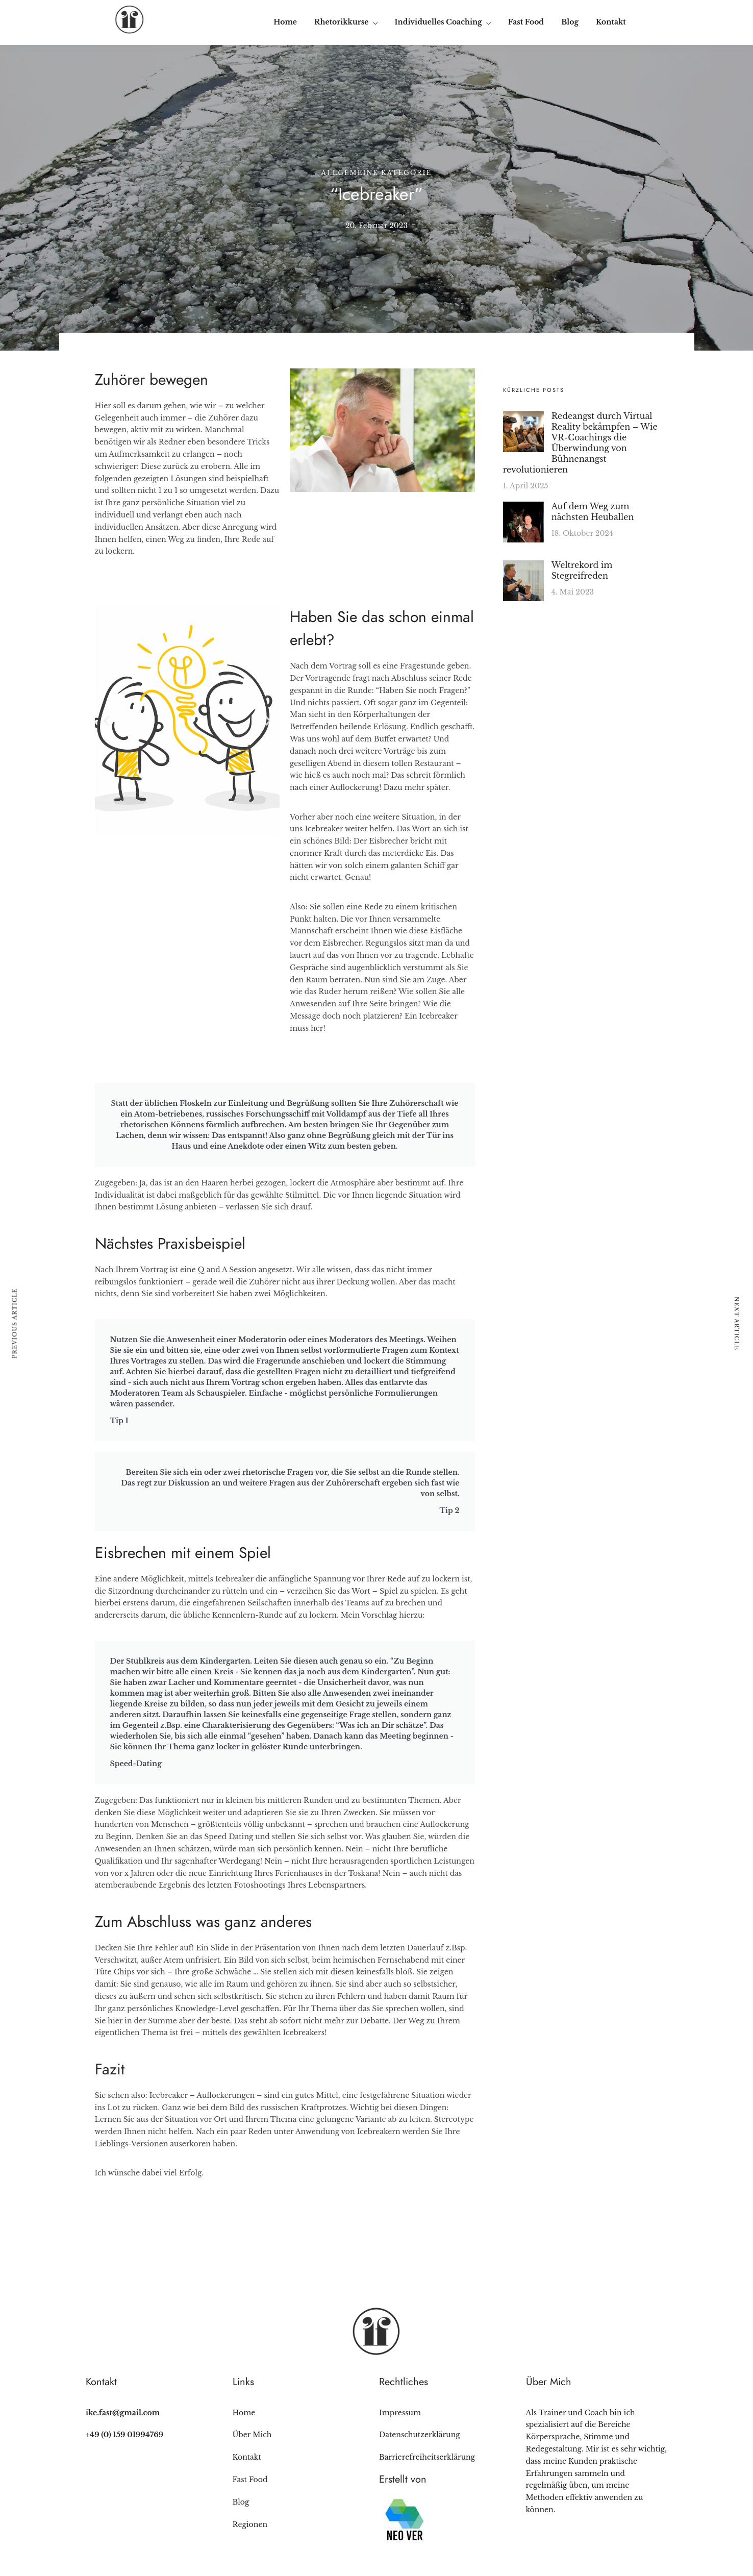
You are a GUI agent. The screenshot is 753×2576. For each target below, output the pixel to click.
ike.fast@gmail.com (123, 2412)
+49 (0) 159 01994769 (124, 2434)
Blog (570, 22)
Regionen (250, 2524)
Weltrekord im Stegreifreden (582, 570)
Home (285, 22)
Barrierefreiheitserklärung (427, 2457)
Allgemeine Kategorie (376, 173)
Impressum (400, 2412)
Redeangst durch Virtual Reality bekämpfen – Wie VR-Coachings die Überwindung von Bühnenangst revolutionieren (580, 443)
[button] (106, 720)
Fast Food (526, 22)
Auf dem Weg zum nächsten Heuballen (592, 511)
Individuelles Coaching (438, 22)
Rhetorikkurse (341, 22)
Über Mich (252, 2434)
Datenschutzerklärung (419, 2434)
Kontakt (611, 22)
